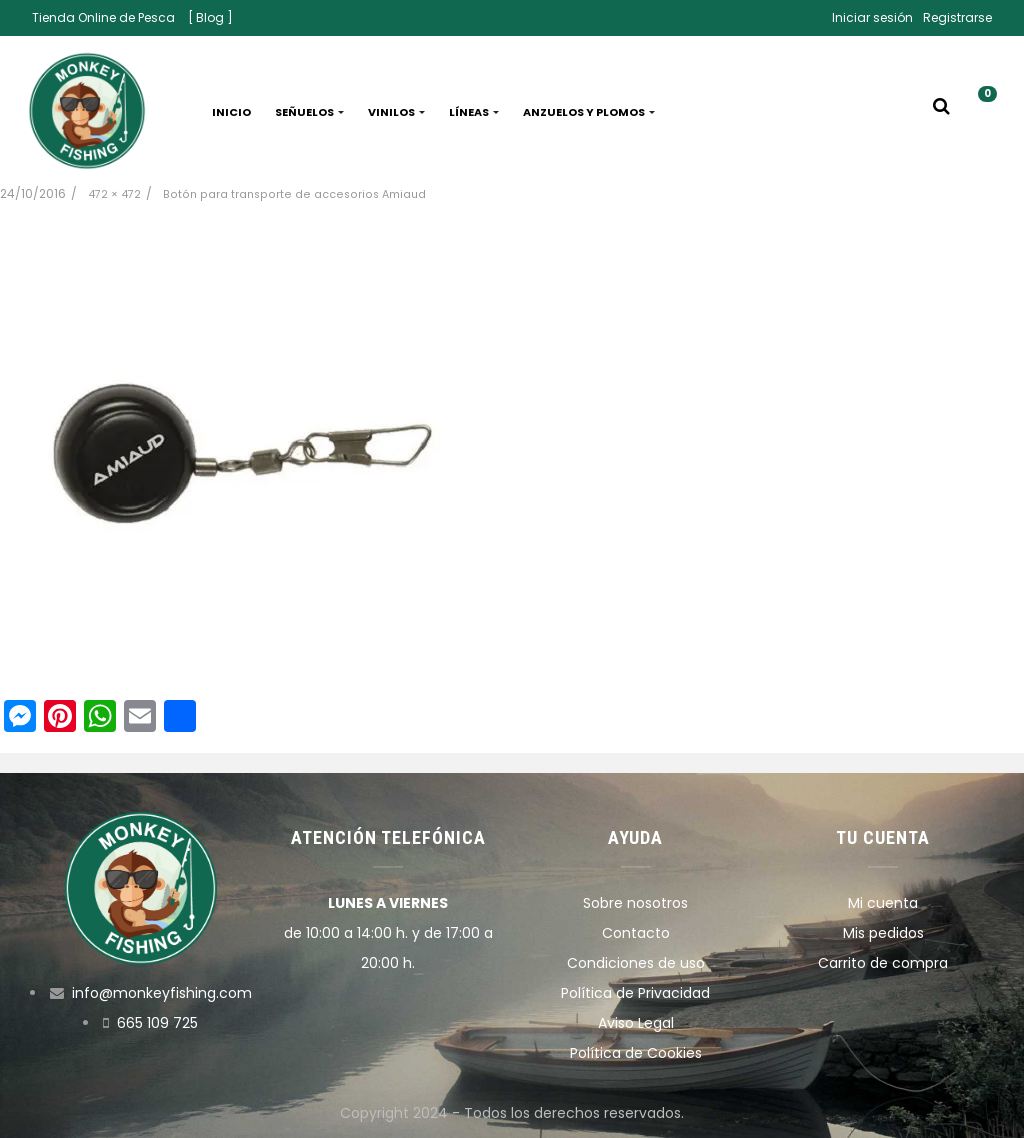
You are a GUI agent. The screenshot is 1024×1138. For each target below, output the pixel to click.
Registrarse (957, 17)
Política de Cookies (636, 1053)
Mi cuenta (883, 903)
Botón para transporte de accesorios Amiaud (294, 194)
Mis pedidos (883, 933)
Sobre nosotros (635, 903)
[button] (980, 112)
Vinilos (396, 112)
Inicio (231, 112)
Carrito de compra (883, 963)
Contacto (636, 933)
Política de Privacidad (635, 993)
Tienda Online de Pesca (103, 17)
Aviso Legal (636, 1023)
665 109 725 (157, 1023)
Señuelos (309, 112)
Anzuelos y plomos (589, 112)
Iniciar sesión (872, 17)
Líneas (474, 112)
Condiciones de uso (636, 963)
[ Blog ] (210, 17)
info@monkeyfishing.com (162, 993)
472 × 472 (114, 194)
